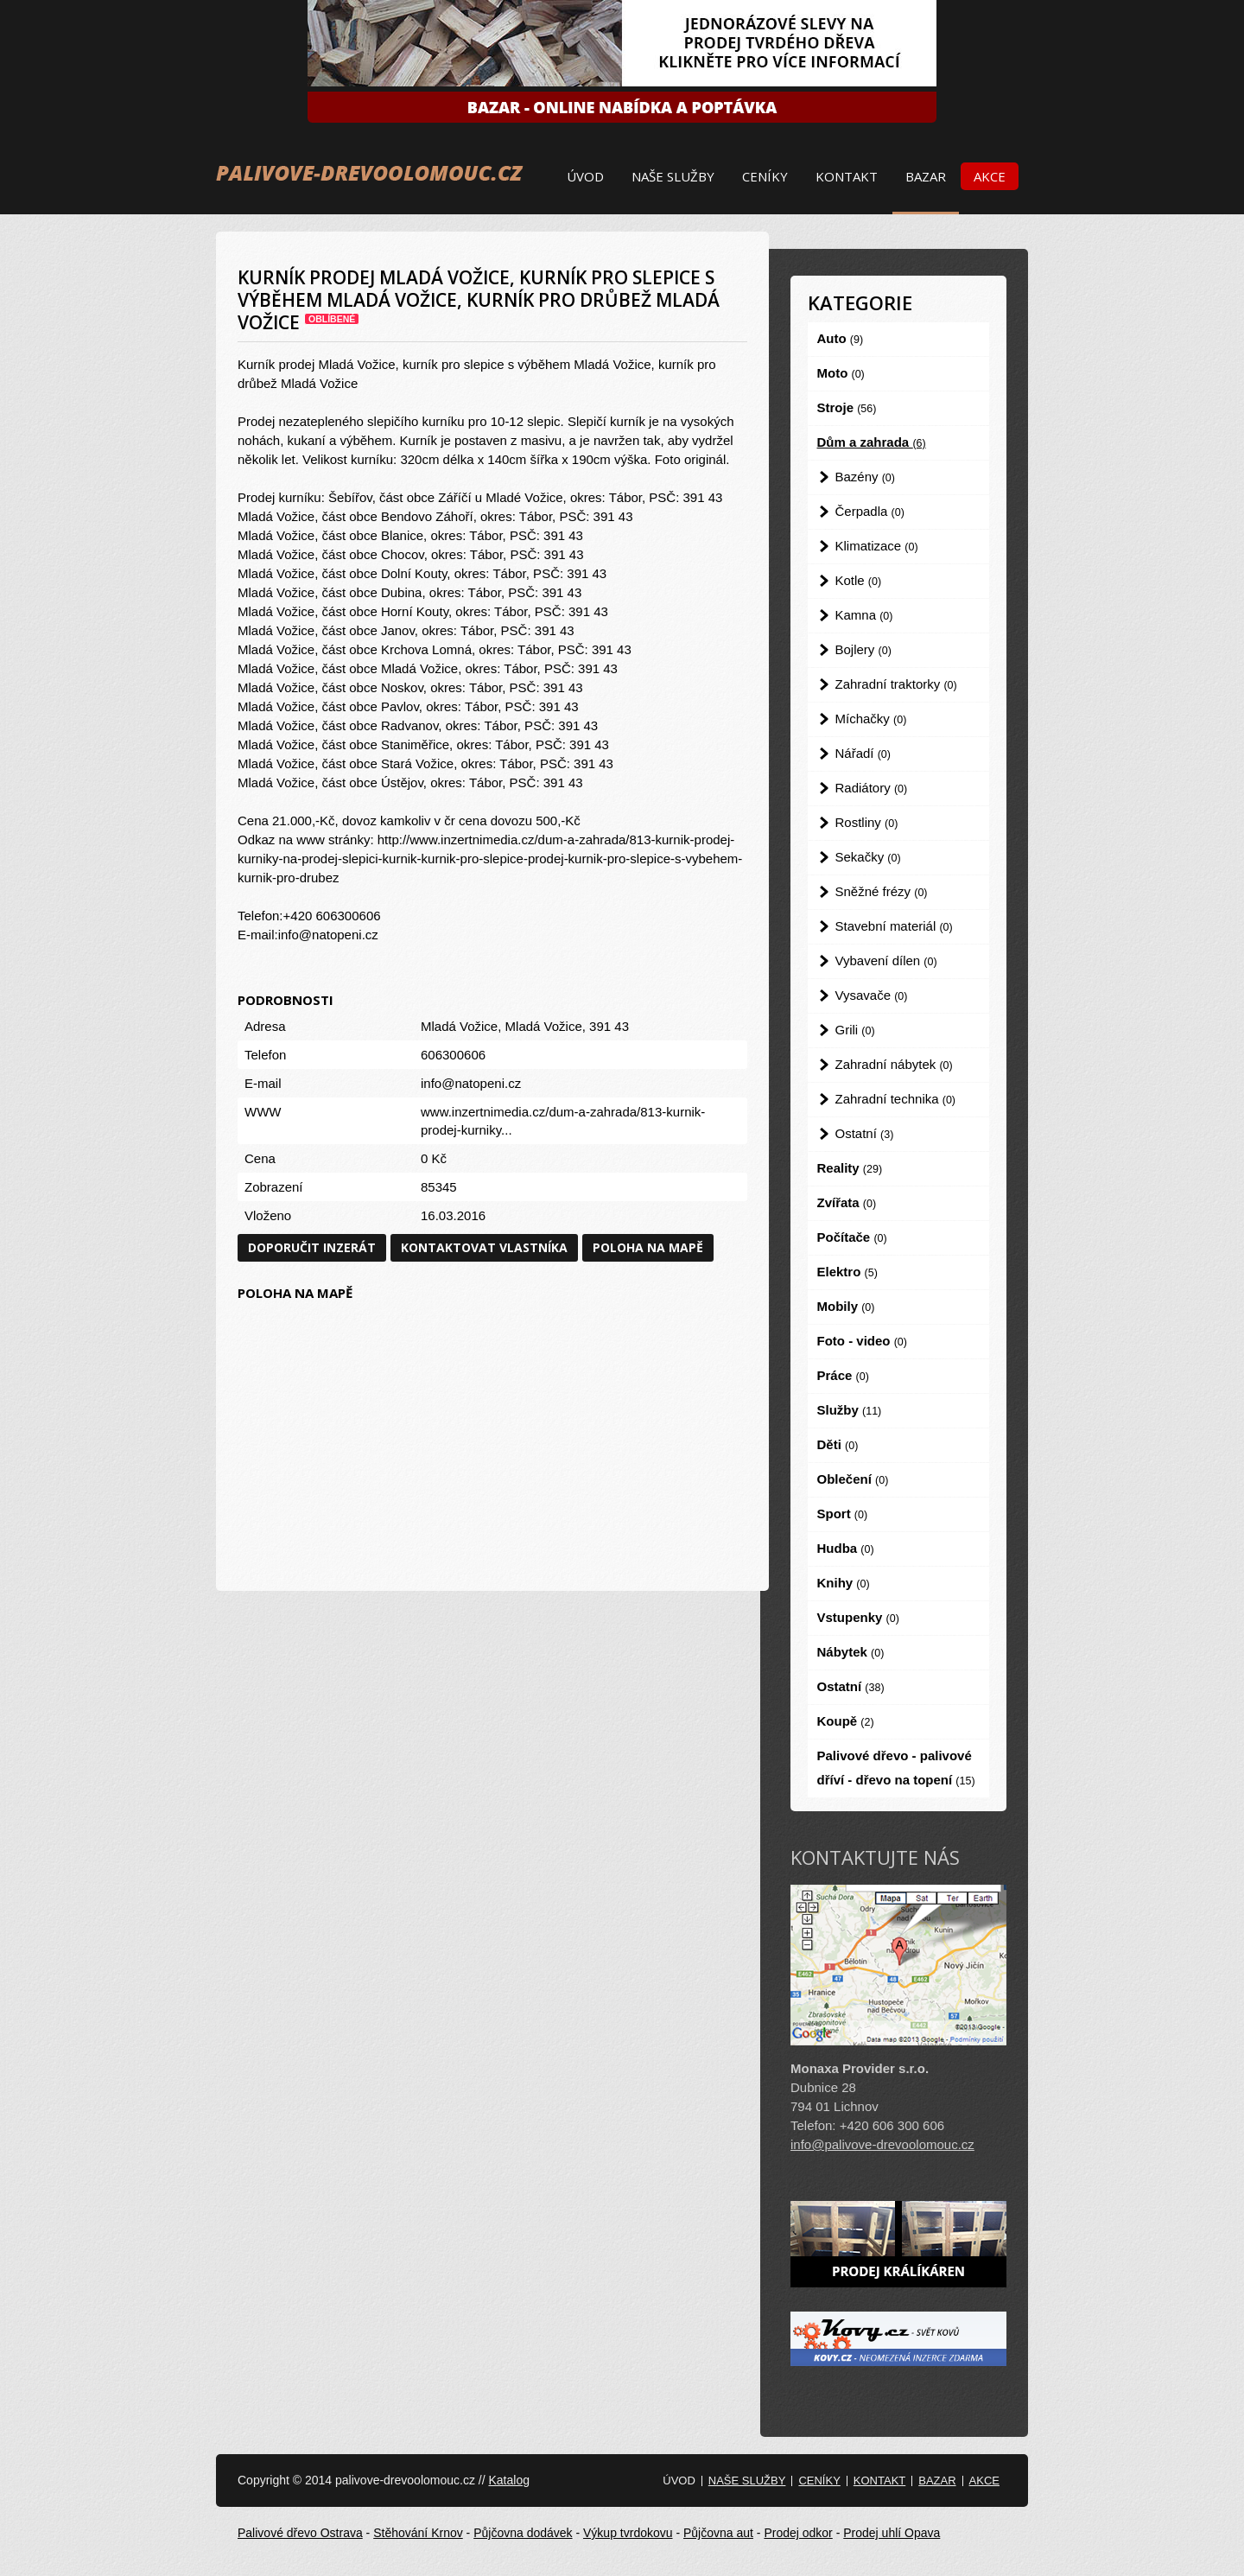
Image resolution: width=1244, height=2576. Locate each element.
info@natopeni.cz (471, 1083)
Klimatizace (876, 545)
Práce (843, 1375)
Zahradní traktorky (896, 684)
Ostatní (864, 1133)
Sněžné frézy (881, 891)
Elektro (847, 1271)
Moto (841, 373)
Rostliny (866, 822)
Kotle (858, 580)
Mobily (846, 1306)
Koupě (845, 1721)
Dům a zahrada (871, 442)
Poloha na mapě (648, 1247)
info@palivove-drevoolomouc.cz (882, 2144)
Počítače (852, 1237)
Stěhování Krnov (418, 2533)
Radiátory (871, 787)
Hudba (845, 1548)
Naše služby (673, 176)
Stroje (847, 407)
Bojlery (863, 649)
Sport (842, 1513)
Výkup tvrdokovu (628, 2533)
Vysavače (871, 995)
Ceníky (765, 176)
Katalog (508, 2480)
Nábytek (851, 1651)
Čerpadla (869, 511)
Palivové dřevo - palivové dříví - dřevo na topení (896, 1767)
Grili (855, 1029)
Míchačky (871, 718)
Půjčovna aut (718, 2533)
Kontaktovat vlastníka (484, 1247)
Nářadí (863, 753)
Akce (990, 176)
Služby (849, 1409)
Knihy (843, 1582)
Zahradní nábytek (894, 1064)
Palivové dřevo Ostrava (300, 2533)
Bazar (925, 176)
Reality (850, 1168)
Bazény (865, 476)
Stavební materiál (894, 926)
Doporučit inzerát (312, 1247)
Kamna (864, 614)
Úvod (585, 176)
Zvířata (847, 1202)
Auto (840, 338)
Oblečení (853, 1479)
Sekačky (868, 856)
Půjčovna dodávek (522, 2533)
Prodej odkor (798, 2533)
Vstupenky (858, 1617)
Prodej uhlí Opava (891, 2533)
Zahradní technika (895, 1098)
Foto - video (862, 1340)
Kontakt (847, 176)
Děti (838, 1444)
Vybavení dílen (886, 960)
